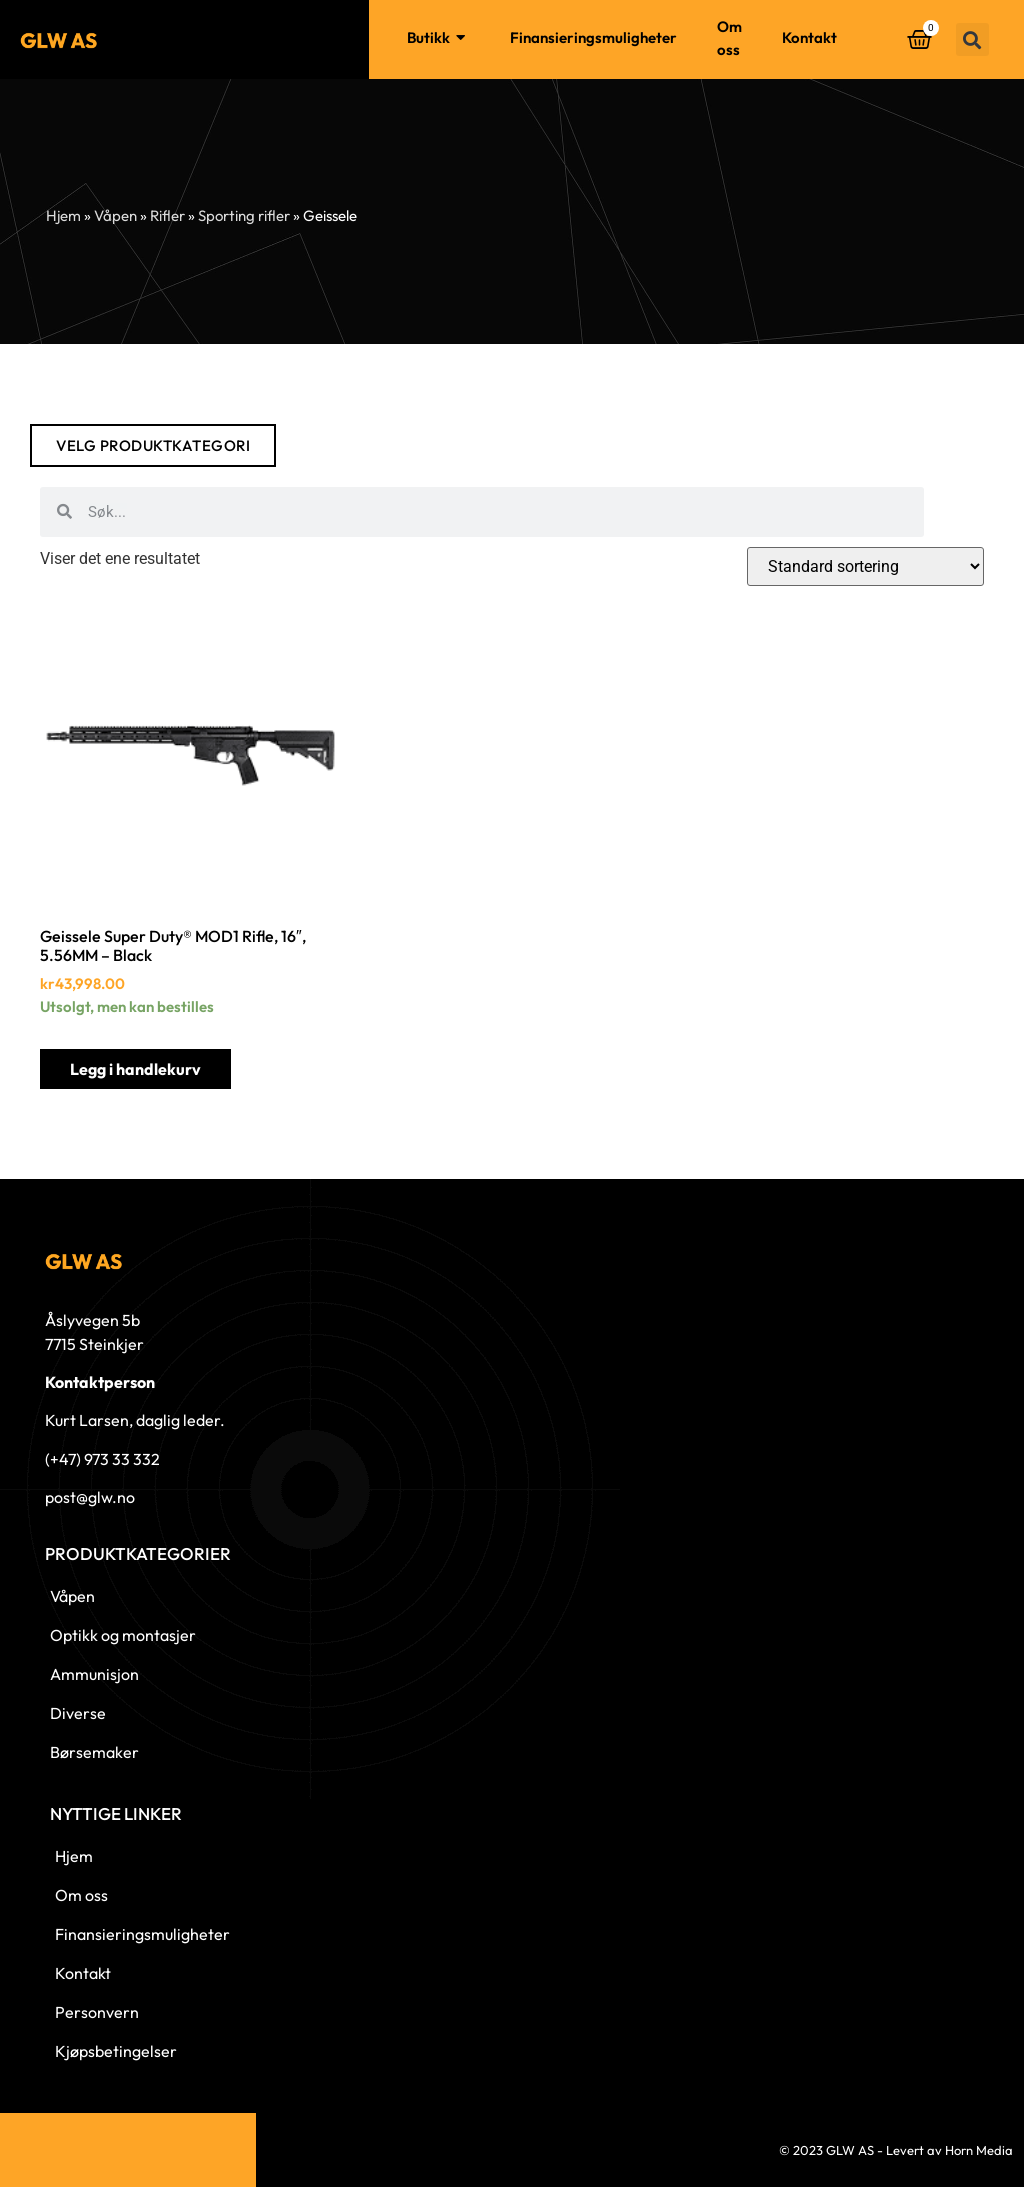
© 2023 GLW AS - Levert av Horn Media (896, 2150)
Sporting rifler (244, 215)
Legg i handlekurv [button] (135, 1069)
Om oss (729, 38)
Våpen (115, 215)
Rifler (167, 215)
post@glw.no (90, 1497)
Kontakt (809, 37)
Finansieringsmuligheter (593, 37)
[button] (972, 39)
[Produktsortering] (865, 566)
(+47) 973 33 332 (102, 1459)
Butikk (438, 38)
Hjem (349, 37)
